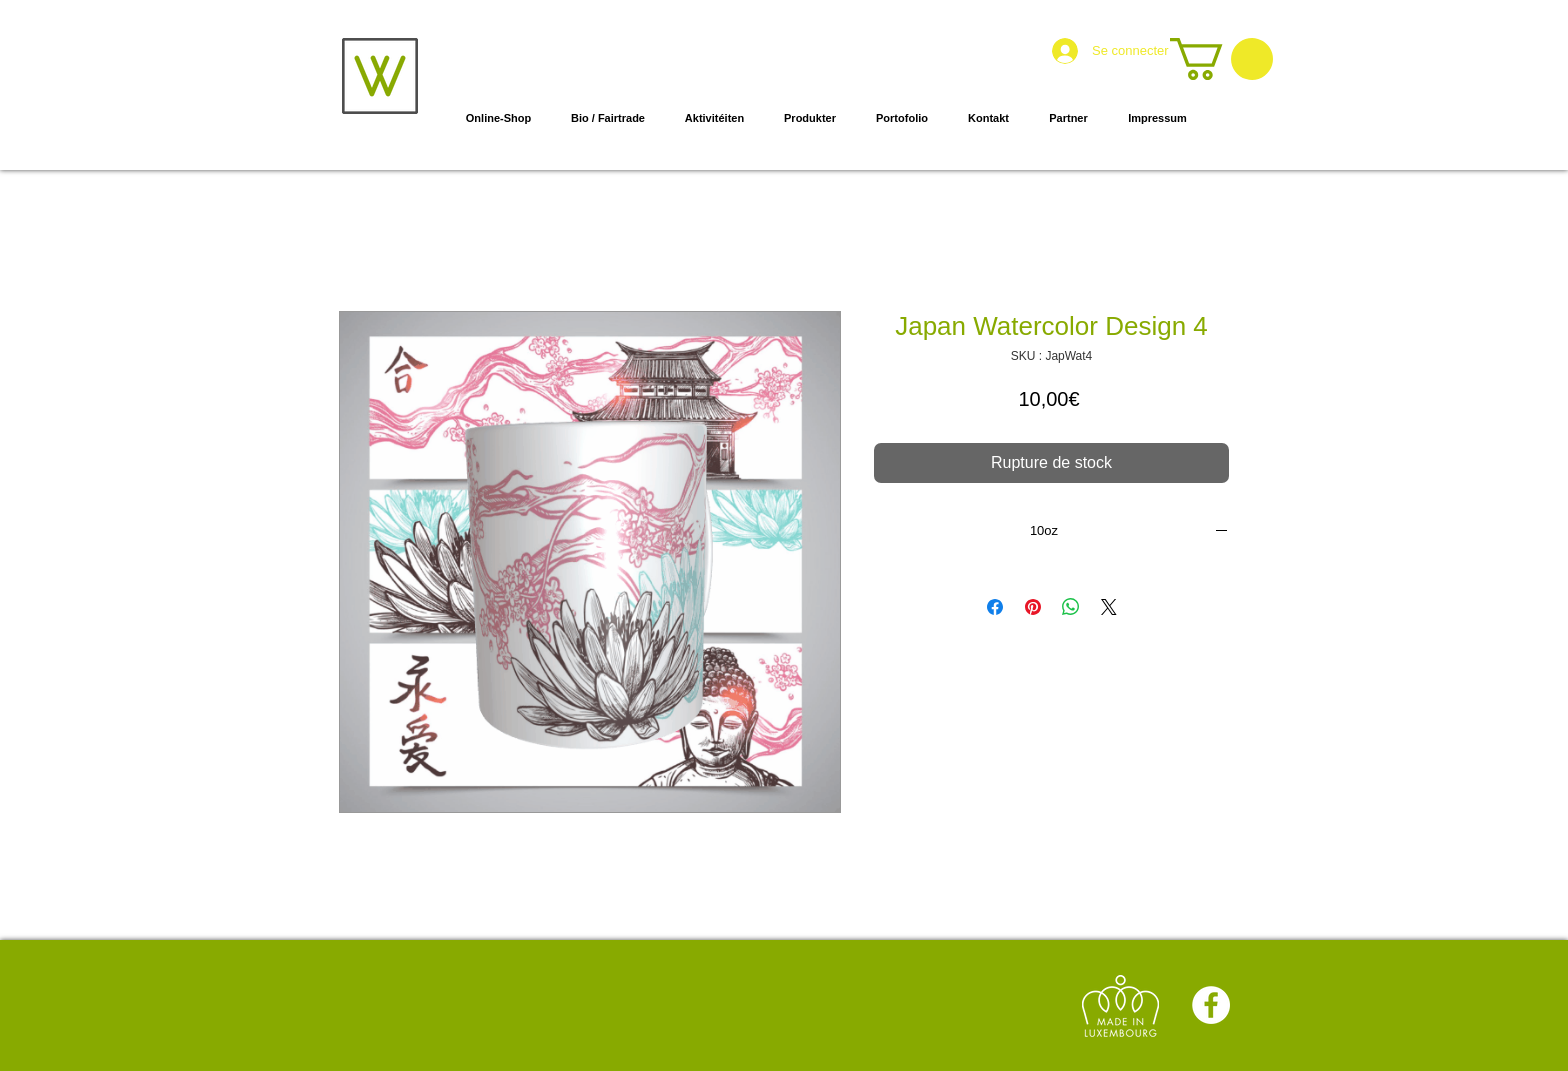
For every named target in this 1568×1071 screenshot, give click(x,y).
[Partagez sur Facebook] (995, 607)
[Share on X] (1109, 607)
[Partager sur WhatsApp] (1071, 607)
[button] (1221, 59)
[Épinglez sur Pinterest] (1033, 607)
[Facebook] (1211, 1005)
